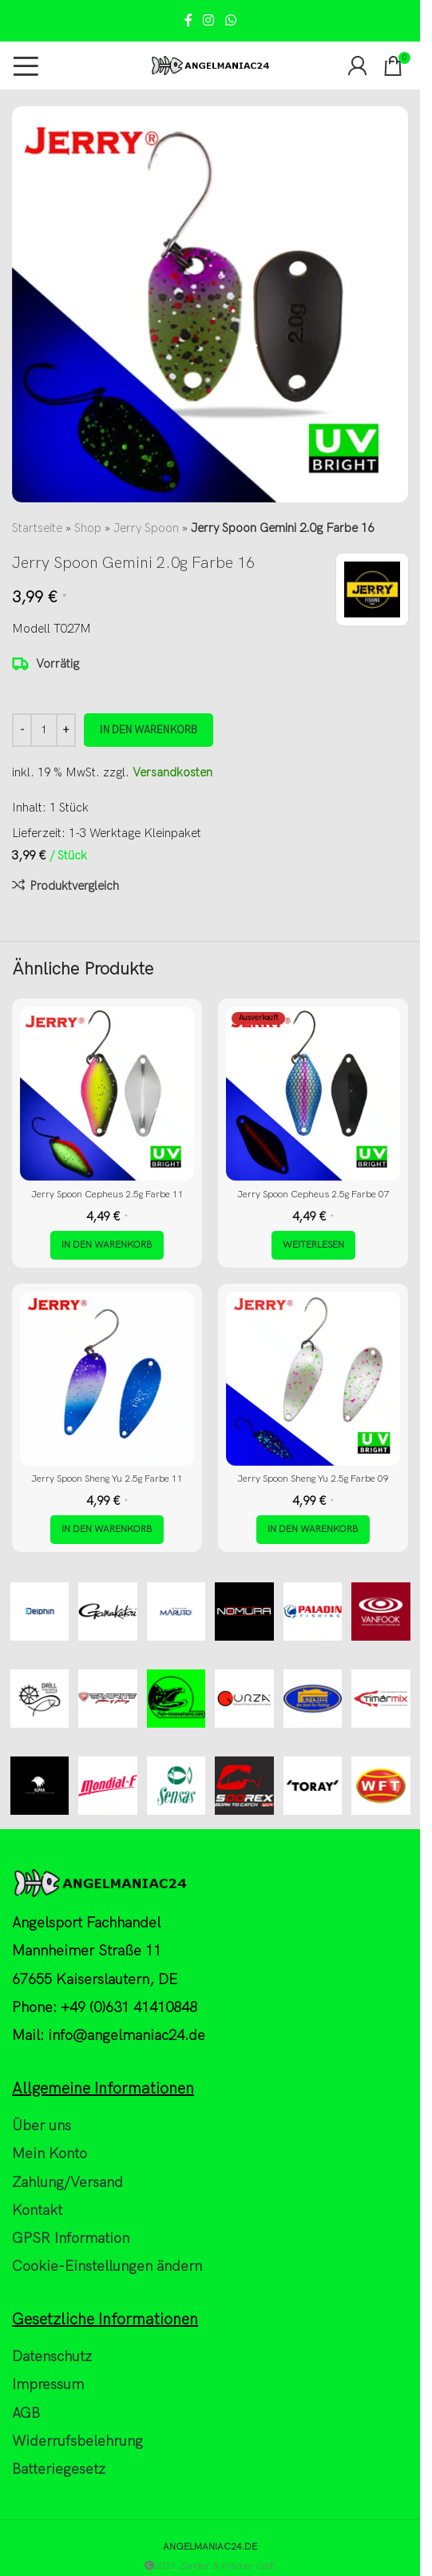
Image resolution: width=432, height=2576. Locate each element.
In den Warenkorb (148, 730)
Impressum (48, 2384)
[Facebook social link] (188, 21)
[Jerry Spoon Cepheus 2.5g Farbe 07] (313, 1093)
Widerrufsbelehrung (77, 2441)
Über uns (41, 2126)
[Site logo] (210, 65)
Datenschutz (52, 2356)
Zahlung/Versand (67, 2182)
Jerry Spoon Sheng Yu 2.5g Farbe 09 (313, 1479)
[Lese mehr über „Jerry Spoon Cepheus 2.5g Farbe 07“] (313, 1245)
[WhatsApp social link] (230, 21)
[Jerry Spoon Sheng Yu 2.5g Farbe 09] (313, 1379)
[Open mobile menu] (26, 65)
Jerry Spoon (146, 528)
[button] (107, 1245)
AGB (26, 2413)
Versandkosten (172, 772)
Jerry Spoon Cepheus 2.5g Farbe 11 (107, 1195)
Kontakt (37, 2210)
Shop (87, 528)
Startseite (37, 528)
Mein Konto (49, 2153)
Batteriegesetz (58, 2469)
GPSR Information (70, 2238)
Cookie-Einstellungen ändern (107, 2266)
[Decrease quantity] (22, 730)
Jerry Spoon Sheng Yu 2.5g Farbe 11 (107, 1479)
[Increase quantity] (66, 730)
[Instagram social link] (209, 21)
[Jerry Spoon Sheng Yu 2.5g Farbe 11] (107, 1379)
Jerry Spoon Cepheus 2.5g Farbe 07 (313, 1195)
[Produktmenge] (44, 730)
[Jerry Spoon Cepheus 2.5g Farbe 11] (107, 1093)
